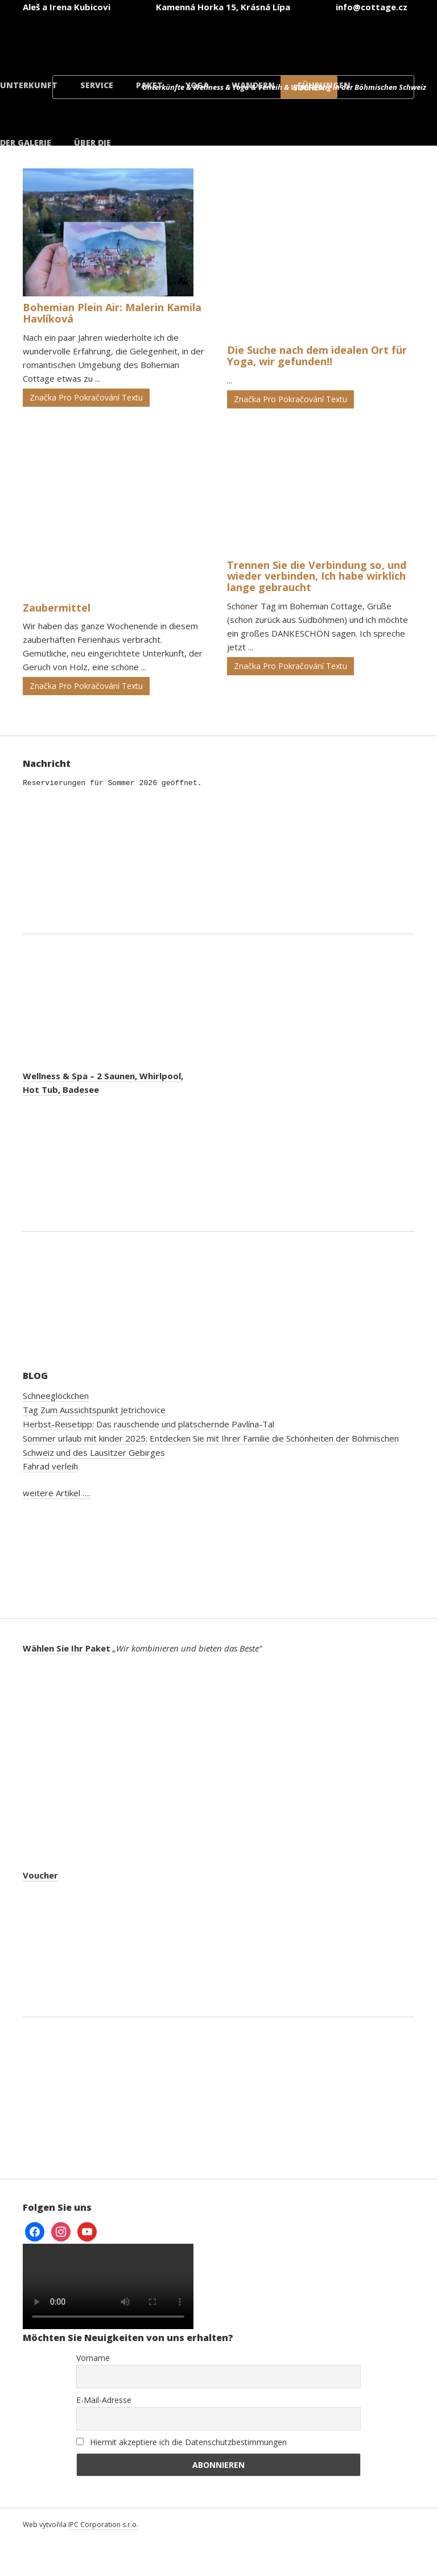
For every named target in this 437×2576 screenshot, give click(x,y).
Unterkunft (28, 85)
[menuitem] (102, 39)
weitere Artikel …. (56, 1492)
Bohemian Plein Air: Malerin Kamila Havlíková (112, 312)
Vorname (93, 2357)
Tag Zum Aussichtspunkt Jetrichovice (94, 1409)
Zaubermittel (56, 607)
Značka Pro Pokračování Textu (86, 397)
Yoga (197, 85)
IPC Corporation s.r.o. (103, 2524)
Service (96, 85)
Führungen (324, 85)
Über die (92, 142)
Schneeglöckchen (56, 1395)
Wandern (253, 85)
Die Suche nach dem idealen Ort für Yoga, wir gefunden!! (317, 355)
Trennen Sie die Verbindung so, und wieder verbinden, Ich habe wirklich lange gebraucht (316, 576)
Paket (149, 85)
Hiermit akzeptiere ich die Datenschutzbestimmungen (181, 2442)
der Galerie (25, 142)
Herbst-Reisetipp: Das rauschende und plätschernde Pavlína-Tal (148, 1424)
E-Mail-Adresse (103, 2400)
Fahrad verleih (50, 1466)
